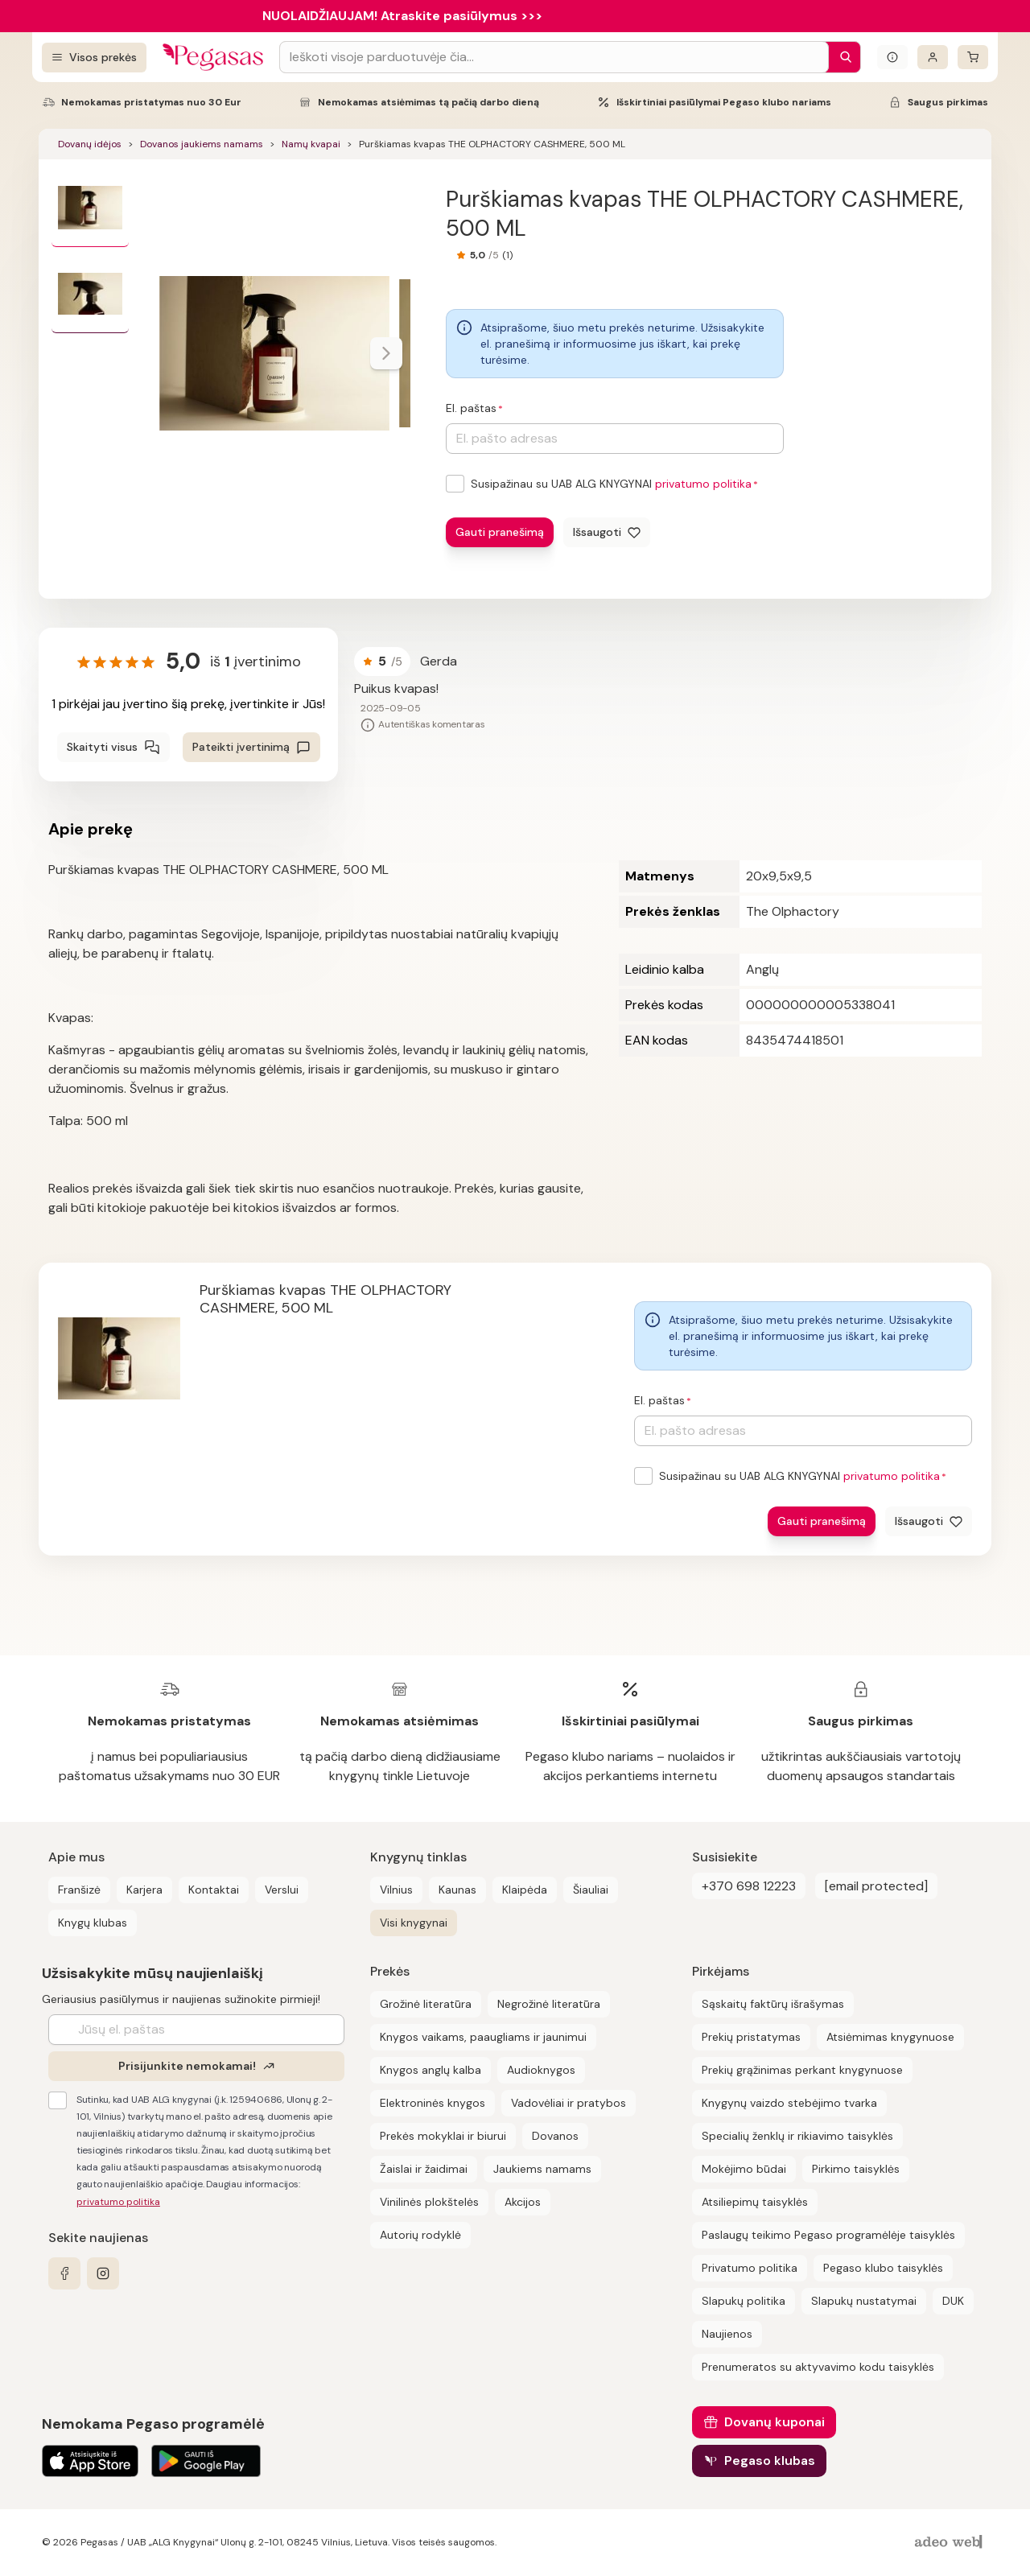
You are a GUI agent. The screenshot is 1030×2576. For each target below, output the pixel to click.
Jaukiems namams (542, 2169)
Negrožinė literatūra (548, 2004)
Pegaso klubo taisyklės (883, 2268)
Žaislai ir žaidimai (424, 2169)
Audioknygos (541, 2070)
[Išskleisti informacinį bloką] (892, 57)
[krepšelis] (973, 57)
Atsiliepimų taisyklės (755, 2202)
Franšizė (79, 1889)
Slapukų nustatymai (864, 2301)
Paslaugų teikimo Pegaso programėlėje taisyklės (828, 2235)
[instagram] (103, 2273)
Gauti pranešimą (499, 532)
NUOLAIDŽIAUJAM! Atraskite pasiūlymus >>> (402, 15)
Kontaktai (213, 1889)
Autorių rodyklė (420, 2235)
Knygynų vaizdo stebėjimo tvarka (789, 2103)
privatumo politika (703, 483)
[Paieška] (841, 57)
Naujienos (727, 2334)
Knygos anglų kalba (430, 2070)
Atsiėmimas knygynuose (890, 2037)
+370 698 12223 (749, 1885)
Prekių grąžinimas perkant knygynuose (802, 2070)
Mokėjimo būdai (744, 2169)
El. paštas (471, 408)
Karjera (144, 1889)
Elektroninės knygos (432, 2103)
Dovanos (555, 2136)
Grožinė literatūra (426, 2004)
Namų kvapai (311, 144)
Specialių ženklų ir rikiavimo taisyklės (797, 2136)
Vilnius (396, 1889)
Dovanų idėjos (90, 144)
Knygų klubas (92, 1922)
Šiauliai (590, 1889)
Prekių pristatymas (751, 2037)
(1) (507, 255)
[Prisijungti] (932, 57)
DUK (953, 2301)
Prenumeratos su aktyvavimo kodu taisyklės (818, 2367)
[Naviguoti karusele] (386, 353)
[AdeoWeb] (950, 2542)
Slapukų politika (743, 2301)
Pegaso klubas (769, 2460)
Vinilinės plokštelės (429, 2202)
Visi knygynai (413, 1922)
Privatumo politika (749, 2268)
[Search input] (554, 57)
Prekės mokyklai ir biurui (443, 2136)
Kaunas (457, 1889)
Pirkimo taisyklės (856, 2169)
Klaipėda (524, 1889)
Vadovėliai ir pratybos (568, 2103)
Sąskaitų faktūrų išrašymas (773, 2004)
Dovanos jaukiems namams (201, 144)
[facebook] (64, 2273)
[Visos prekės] (94, 57)
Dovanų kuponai (774, 2421)
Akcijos (523, 2202)
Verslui (282, 1889)
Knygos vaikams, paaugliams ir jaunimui (483, 2037)
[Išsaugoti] (606, 532)
